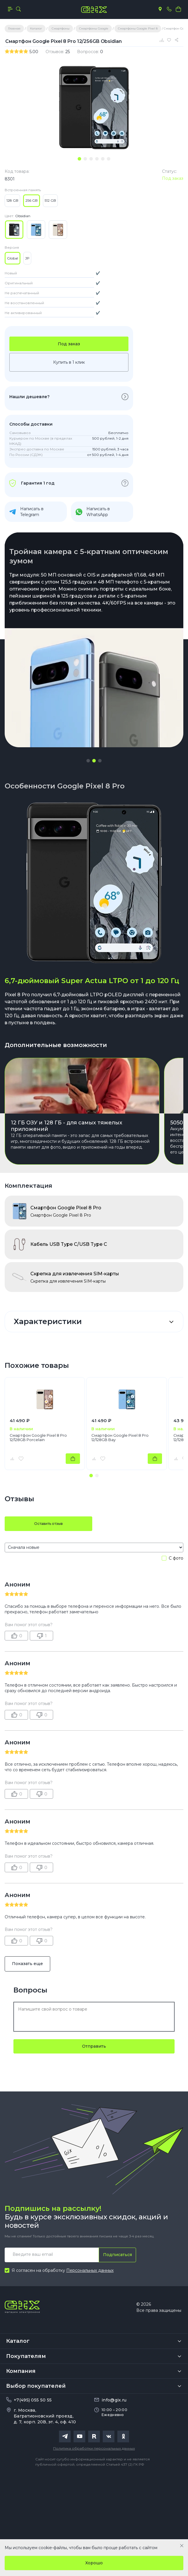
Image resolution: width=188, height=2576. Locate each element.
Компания (21, 2371)
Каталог (17, 2341)
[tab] (79, 159)
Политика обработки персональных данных (94, 2448)
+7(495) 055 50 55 (33, 2400)
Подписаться (117, 2254)
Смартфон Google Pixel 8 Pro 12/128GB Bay (120, 1437)
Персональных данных (90, 2270)
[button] (88, 760)
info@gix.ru (114, 2400)
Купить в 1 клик (69, 362)
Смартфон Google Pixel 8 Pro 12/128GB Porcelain (38, 1437)
